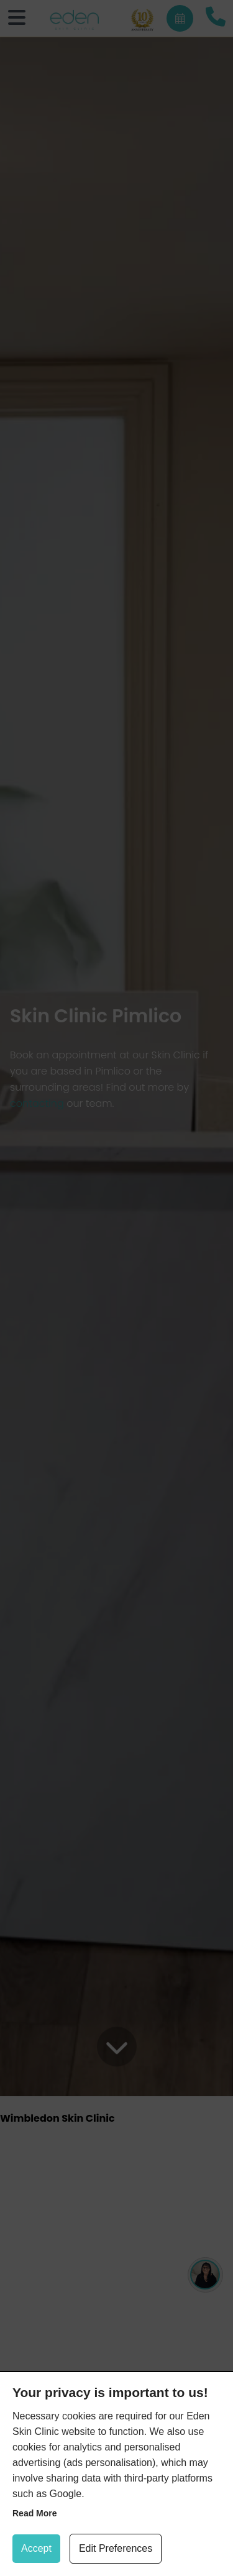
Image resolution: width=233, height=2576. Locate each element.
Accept (36, 2548)
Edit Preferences (115, 2548)
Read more (34, 2513)
